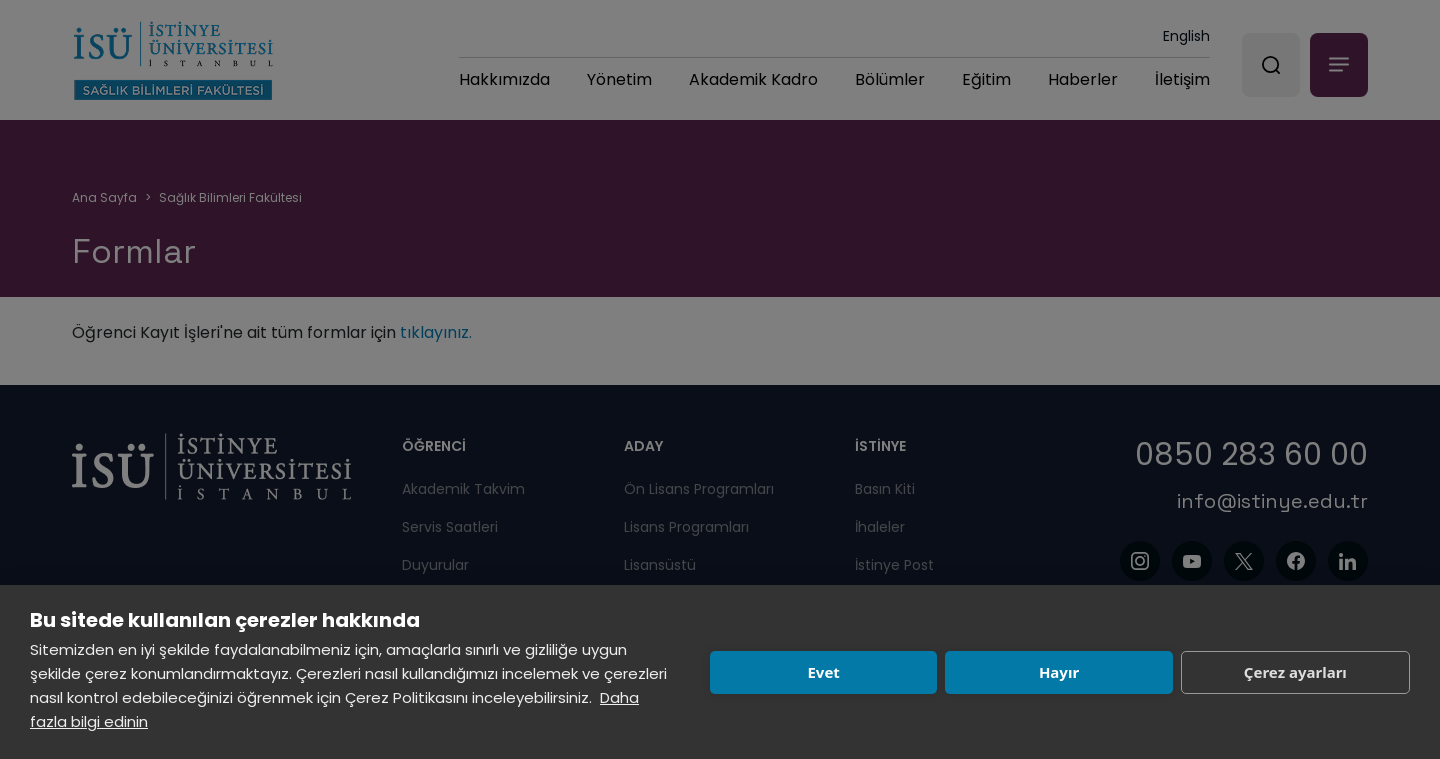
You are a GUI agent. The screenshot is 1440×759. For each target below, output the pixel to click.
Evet (823, 672)
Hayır (1059, 672)
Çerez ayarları (1295, 672)
